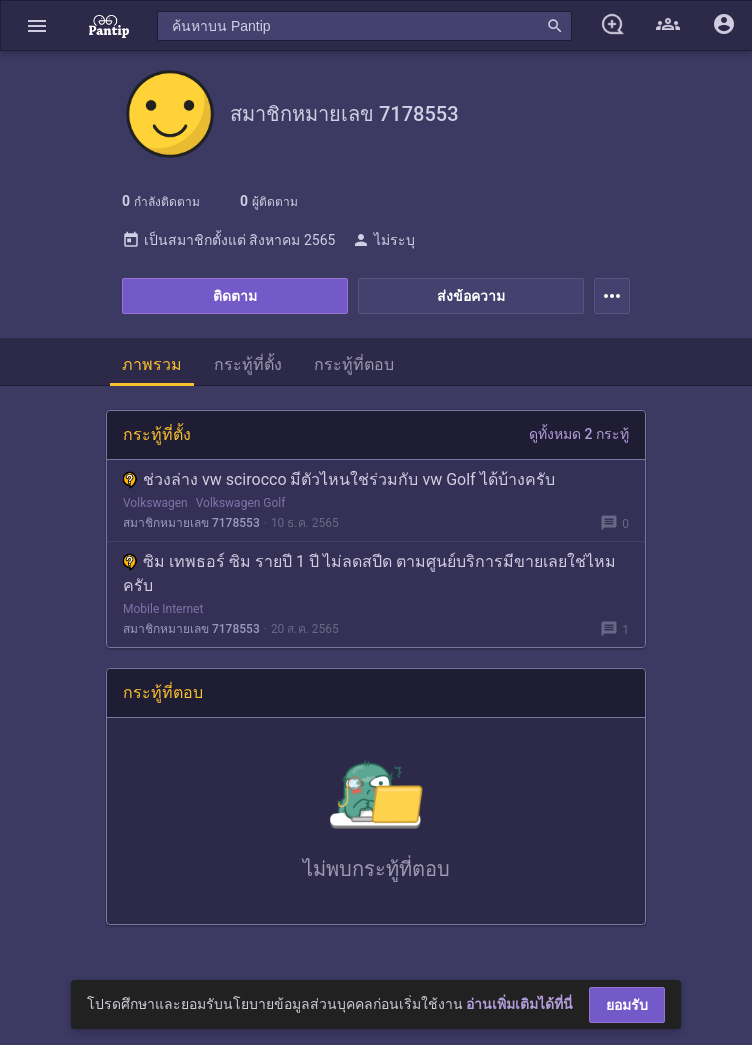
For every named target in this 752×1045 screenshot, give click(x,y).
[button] (37, 25)
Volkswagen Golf (241, 503)
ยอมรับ (627, 1005)
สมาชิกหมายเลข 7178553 (191, 523)
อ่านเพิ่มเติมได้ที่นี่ (519, 1004)
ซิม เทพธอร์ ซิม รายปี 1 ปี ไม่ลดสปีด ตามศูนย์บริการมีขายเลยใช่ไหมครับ (369, 573)
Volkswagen (155, 503)
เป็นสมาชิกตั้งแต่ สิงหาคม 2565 (228, 240)
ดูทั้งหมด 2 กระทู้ (579, 434)
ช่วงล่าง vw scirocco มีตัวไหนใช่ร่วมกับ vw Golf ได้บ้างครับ (339, 479)
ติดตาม (235, 296)
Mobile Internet (163, 609)
